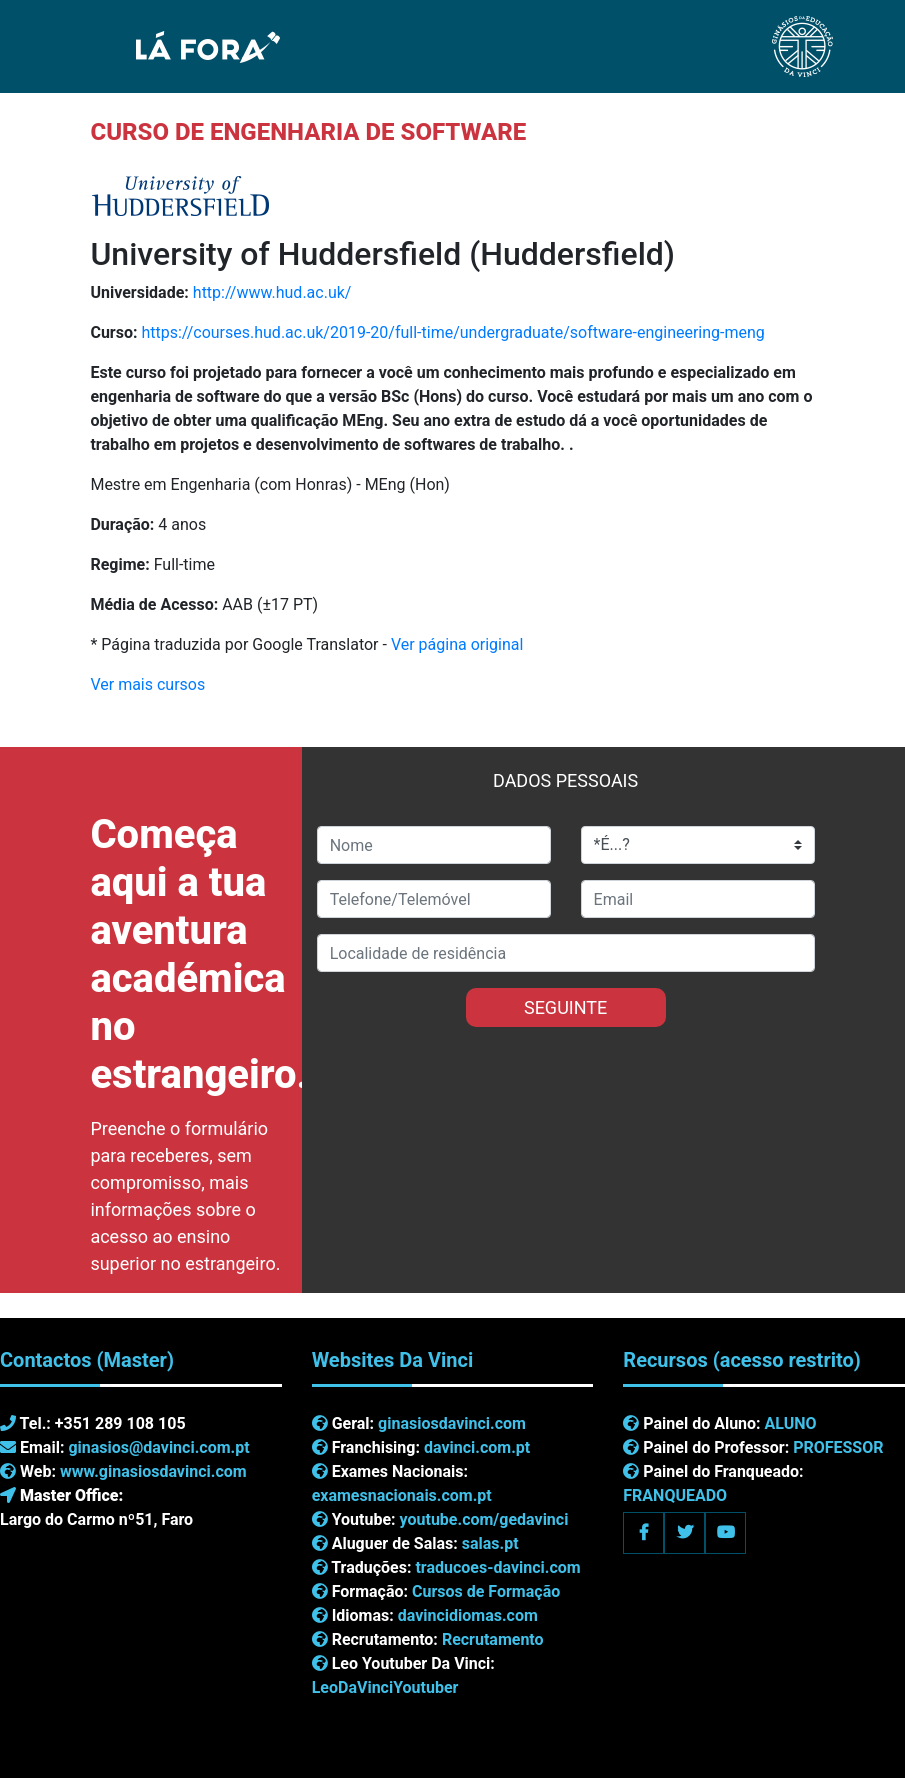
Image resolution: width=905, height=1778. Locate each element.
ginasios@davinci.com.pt (158, 1447)
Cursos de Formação (486, 1591)
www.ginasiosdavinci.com (153, 1471)
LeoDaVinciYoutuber (385, 1687)
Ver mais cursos (147, 684)
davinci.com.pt (477, 1447)
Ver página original (457, 644)
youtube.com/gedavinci (484, 1519)
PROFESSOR (838, 1447)
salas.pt (490, 1543)
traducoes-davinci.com (497, 1567)
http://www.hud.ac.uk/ (272, 292)
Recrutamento (493, 1639)
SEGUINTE (565, 1007)
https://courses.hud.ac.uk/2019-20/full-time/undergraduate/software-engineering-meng (452, 332)
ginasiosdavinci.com (452, 1423)
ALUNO (791, 1423)
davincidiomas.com (468, 1615)
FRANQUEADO (675, 1495)
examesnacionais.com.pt (402, 1495)
